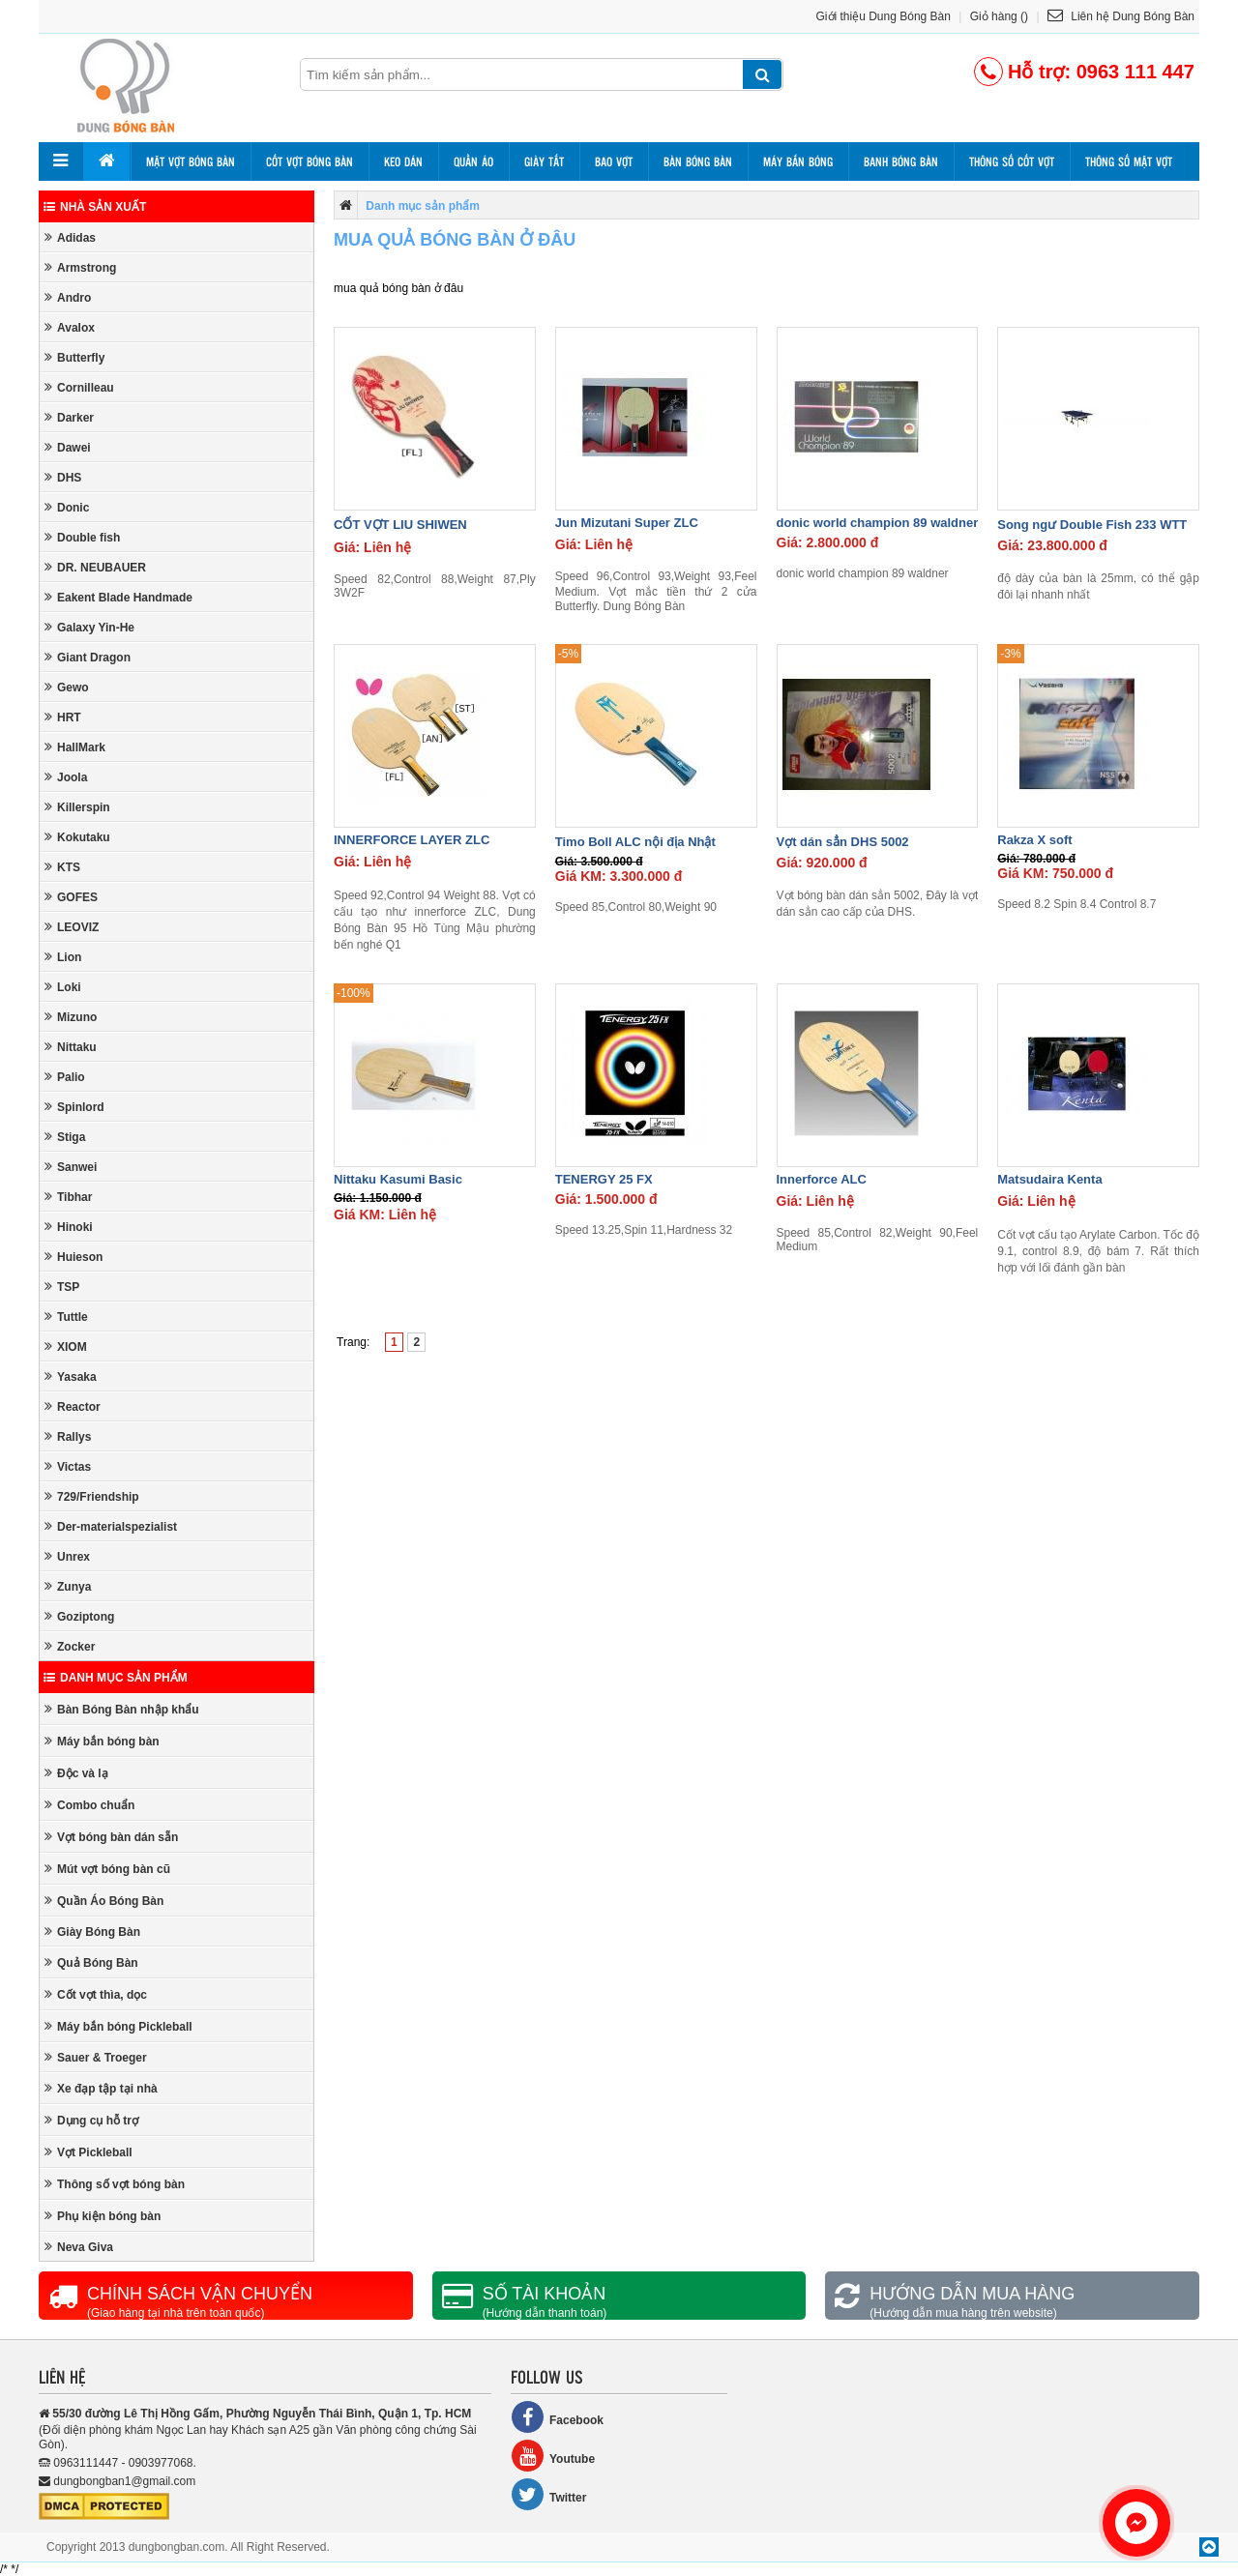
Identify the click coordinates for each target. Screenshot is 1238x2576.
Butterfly (74, 357)
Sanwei (70, 1166)
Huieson (73, 1256)
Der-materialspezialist (110, 1526)
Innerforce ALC (822, 1179)
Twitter (548, 2494)
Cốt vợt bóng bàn (309, 161)
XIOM (65, 1346)
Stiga (64, 1136)
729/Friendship (91, 1496)
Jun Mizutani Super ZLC (626, 522)
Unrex (67, 1556)
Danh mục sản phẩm (116, 1677)
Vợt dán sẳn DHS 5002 (843, 841)
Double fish (82, 537)
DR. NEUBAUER (95, 567)
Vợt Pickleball (88, 2152)
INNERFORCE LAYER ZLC (411, 840)
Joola (65, 777)
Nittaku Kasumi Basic (398, 1179)
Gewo (66, 687)
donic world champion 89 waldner (878, 522)
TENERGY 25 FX (604, 1179)
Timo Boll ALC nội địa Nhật (635, 841)
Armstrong (80, 267)
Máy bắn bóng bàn (102, 1741)
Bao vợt (614, 161)
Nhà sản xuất (95, 207)
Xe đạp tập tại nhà (101, 2088)
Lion (62, 957)
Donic (66, 507)
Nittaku (70, 1046)
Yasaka (70, 1376)
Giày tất (544, 161)
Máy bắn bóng (798, 161)
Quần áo (473, 161)
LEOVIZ (71, 927)
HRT (62, 717)
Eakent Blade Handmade (118, 597)
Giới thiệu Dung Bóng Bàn (883, 16)
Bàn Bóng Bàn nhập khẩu (121, 1709)
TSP (61, 1286)
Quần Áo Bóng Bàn (103, 1900)
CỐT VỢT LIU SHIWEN (400, 524)
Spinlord (74, 1106)
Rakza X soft (1034, 840)
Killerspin (77, 807)
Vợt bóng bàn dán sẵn (111, 1837)
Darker (69, 417)
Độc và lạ (76, 1773)
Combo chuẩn (89, 1805)
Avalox (69, 327)
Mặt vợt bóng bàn (190, 161)
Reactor (72, 1406)
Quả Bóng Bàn (91, 1962)
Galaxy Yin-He (89, 627)
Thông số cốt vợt (1011, 161)
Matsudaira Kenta (1049, 1179)
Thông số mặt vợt (1128, 161)
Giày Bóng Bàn (92, 1931)
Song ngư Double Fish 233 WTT (1092, 524)
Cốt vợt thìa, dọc (95, 1994)
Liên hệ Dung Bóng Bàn (1120, 16)
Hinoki (68, 1226)
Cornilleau (79, 387)
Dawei (67, 447)
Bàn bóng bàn (697, 161)
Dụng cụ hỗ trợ (91, 2120)
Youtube (553, 2456)
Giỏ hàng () (999, 16)
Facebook (557, 2417)
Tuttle (66, 1316)
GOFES (71, 897)
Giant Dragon (87, 657)
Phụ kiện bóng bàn (102, 2216)
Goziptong (79, 1616)
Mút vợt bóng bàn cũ (107, 1868)
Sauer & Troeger (95, 2057)
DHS (62, 477)
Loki (62, 987)
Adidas (70, 237)
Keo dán (403, 161)
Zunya (67, 1586)
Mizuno (70, 1017)
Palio (64, 1076)
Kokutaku (77, 837)
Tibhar (68, 1196)
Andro (67, 297)
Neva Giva (78, 2246)
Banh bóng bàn (901, 161)
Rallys (67, 1436)
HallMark (74, 747)
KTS (62, 867)
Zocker (69, 1646)
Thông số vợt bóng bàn (114, 2184)
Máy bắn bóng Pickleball (118, 2026)
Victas (67, 1466)
